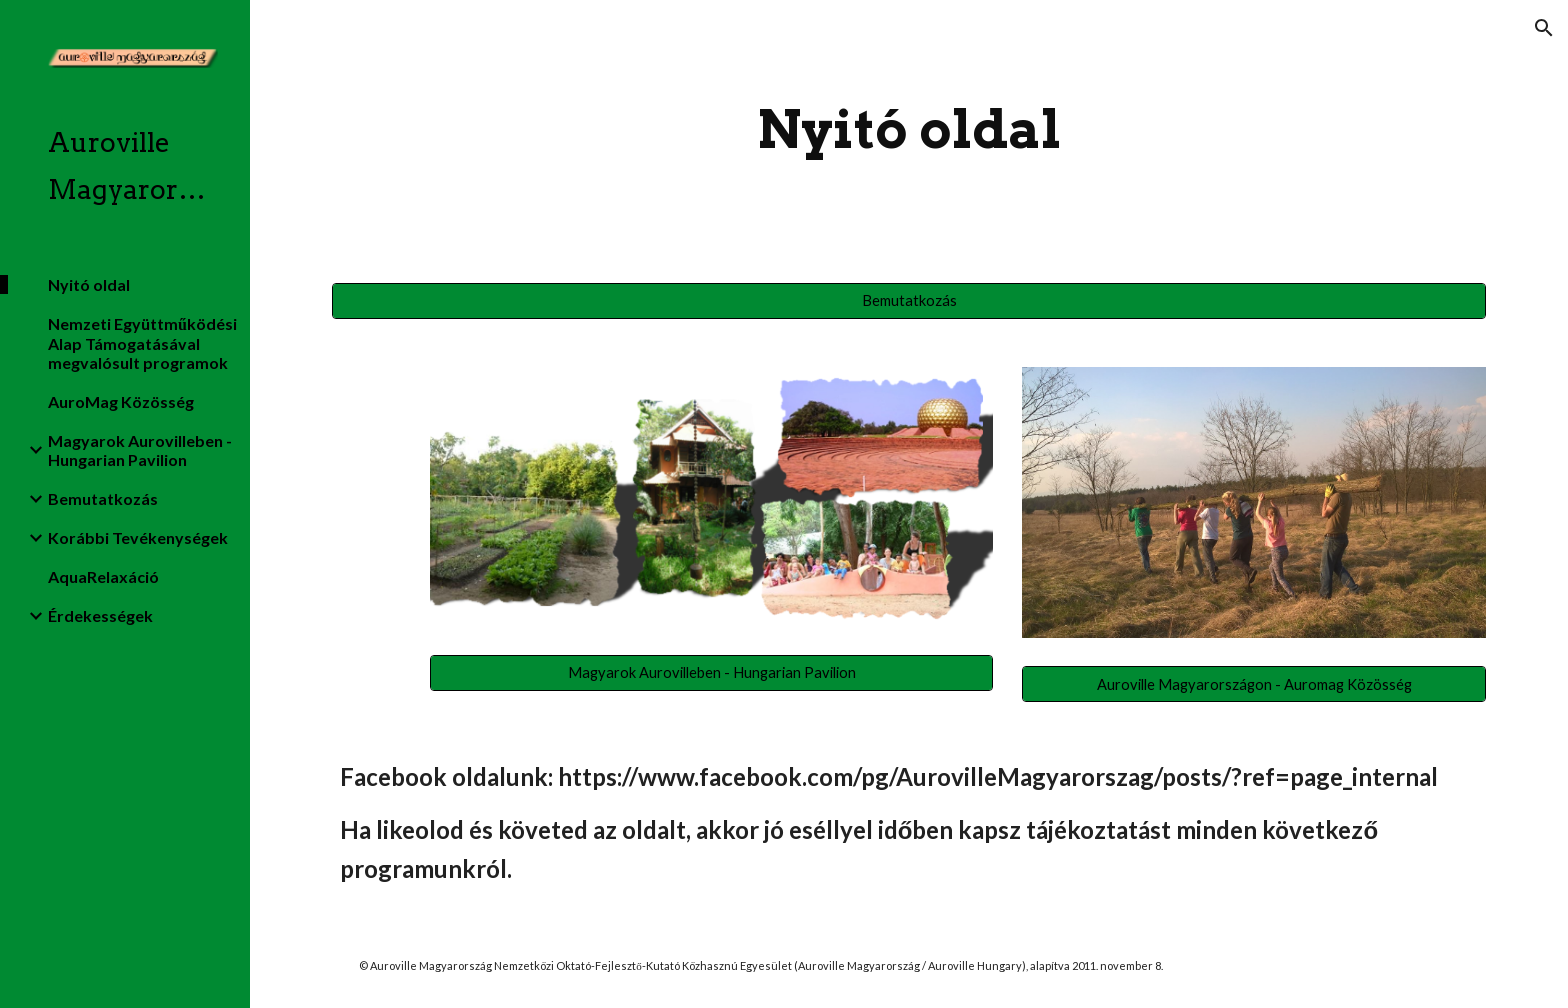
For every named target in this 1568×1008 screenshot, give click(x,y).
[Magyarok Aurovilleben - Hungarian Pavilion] (711, 672)
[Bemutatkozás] (909, 300)
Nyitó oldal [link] (89, 284)
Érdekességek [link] (100, 615)
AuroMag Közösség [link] (121, 401)
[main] (909, 129)
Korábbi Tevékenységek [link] (138, 537)
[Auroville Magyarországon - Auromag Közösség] (1254, 684)
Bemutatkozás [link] (103, 498)
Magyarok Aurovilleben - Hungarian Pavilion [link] (140, 450)
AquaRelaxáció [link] (103, 576)
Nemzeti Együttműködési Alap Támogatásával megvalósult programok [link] (142, 343)
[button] (1544, 28)
